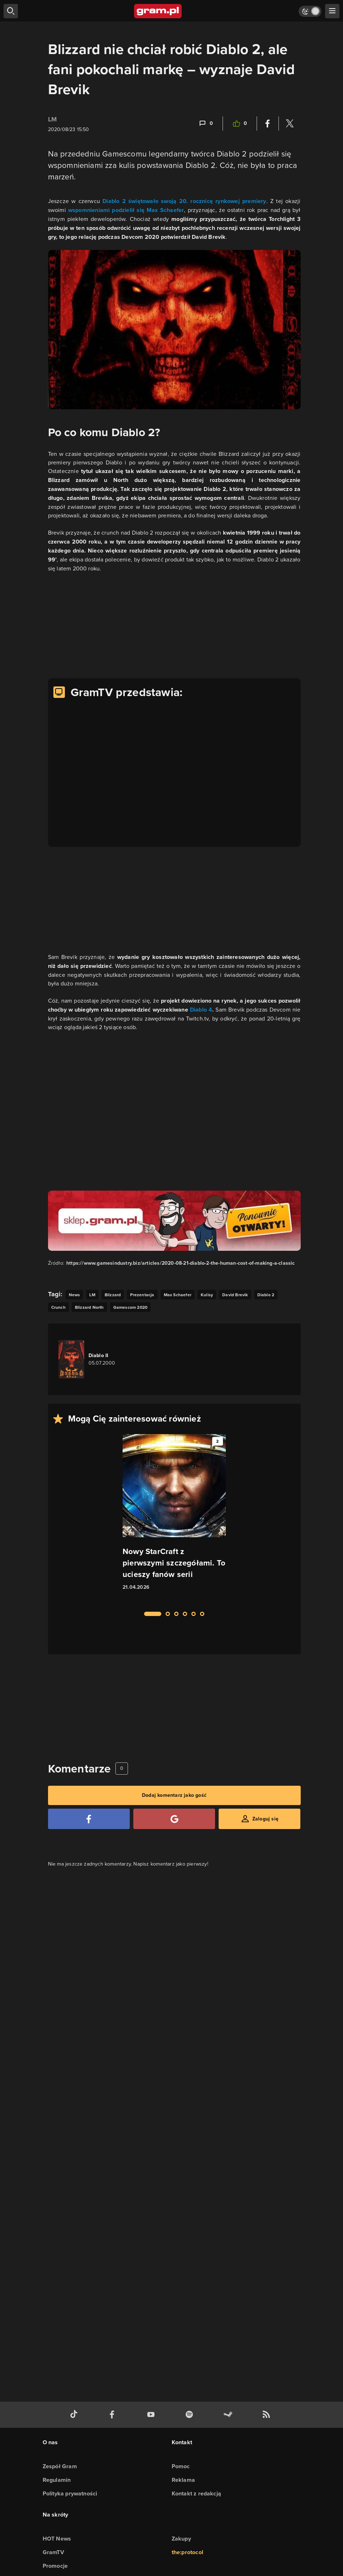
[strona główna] (158, 11)
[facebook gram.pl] (113, 2414)
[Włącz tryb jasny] (310, 11)
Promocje (55, 2566)
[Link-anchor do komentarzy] (206, 123)
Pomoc (181, 2466)
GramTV (53, 2552)
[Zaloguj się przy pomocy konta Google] (174, 1819)
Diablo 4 (201, 1009)
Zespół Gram (60, 2466)
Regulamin (57, 2480)
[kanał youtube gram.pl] (152, 2414)
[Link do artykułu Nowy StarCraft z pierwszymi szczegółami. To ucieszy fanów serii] (174, 1518)
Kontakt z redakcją (196, 2493)
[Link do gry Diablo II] (99, 1359)
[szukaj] (11, 11)
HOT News (57, 2538)
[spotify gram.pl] (190, 2414)
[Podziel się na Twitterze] (289, 123)
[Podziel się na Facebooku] (268, 123)
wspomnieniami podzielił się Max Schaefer (126, 210)
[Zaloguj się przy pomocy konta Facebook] (89, 1819)
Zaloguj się (265, 1819)
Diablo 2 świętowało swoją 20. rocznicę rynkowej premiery (184, 201)
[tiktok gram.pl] (75, 2414)
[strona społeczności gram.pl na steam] (229, 2414)
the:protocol (187, 2552)
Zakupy (181, 2538)
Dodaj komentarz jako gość (174, 1795)
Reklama (183, 2480)
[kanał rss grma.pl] (267, 2414)
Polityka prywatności (70, 2493)
